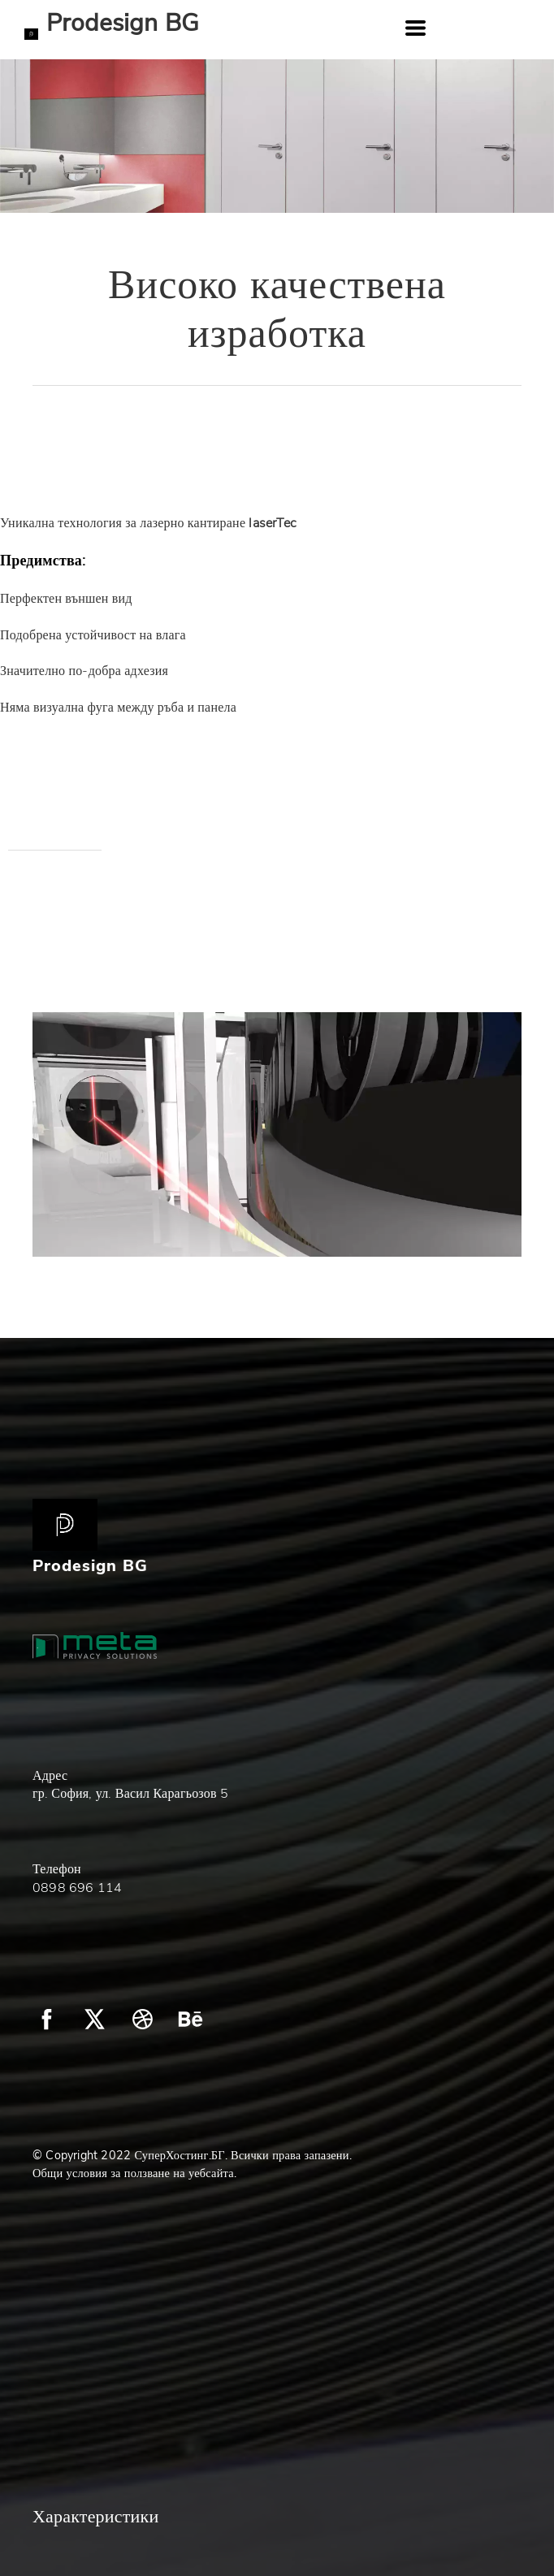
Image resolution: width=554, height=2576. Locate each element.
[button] (415, 28)
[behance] (190, 2019)
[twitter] (94, 2019)
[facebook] (46, 2019)
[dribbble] (142, 2019)
